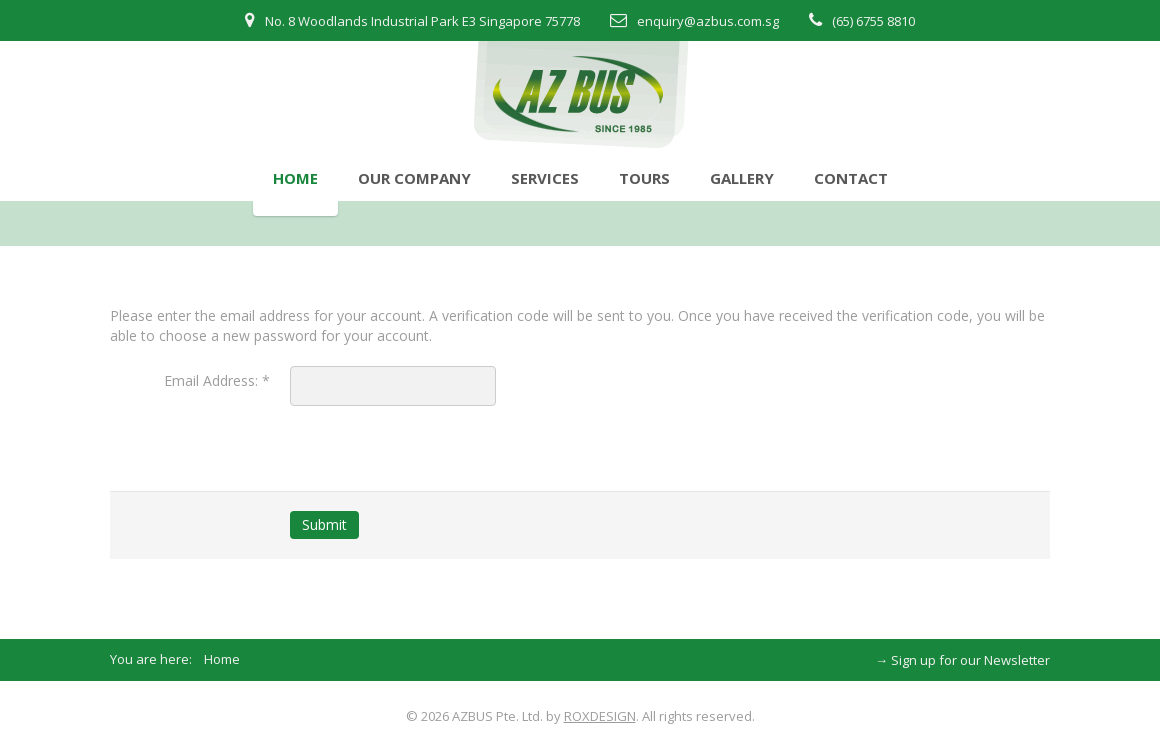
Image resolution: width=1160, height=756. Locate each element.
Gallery (742, 178)
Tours (644, 178)
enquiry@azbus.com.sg (708, 21)
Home (295, 178)
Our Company (414, 178)
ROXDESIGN (600, 716)
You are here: (157, 659)
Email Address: (217, 380)
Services (545, 178)
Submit (324, 524)
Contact (851, 178)
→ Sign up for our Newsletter (962, 660)
